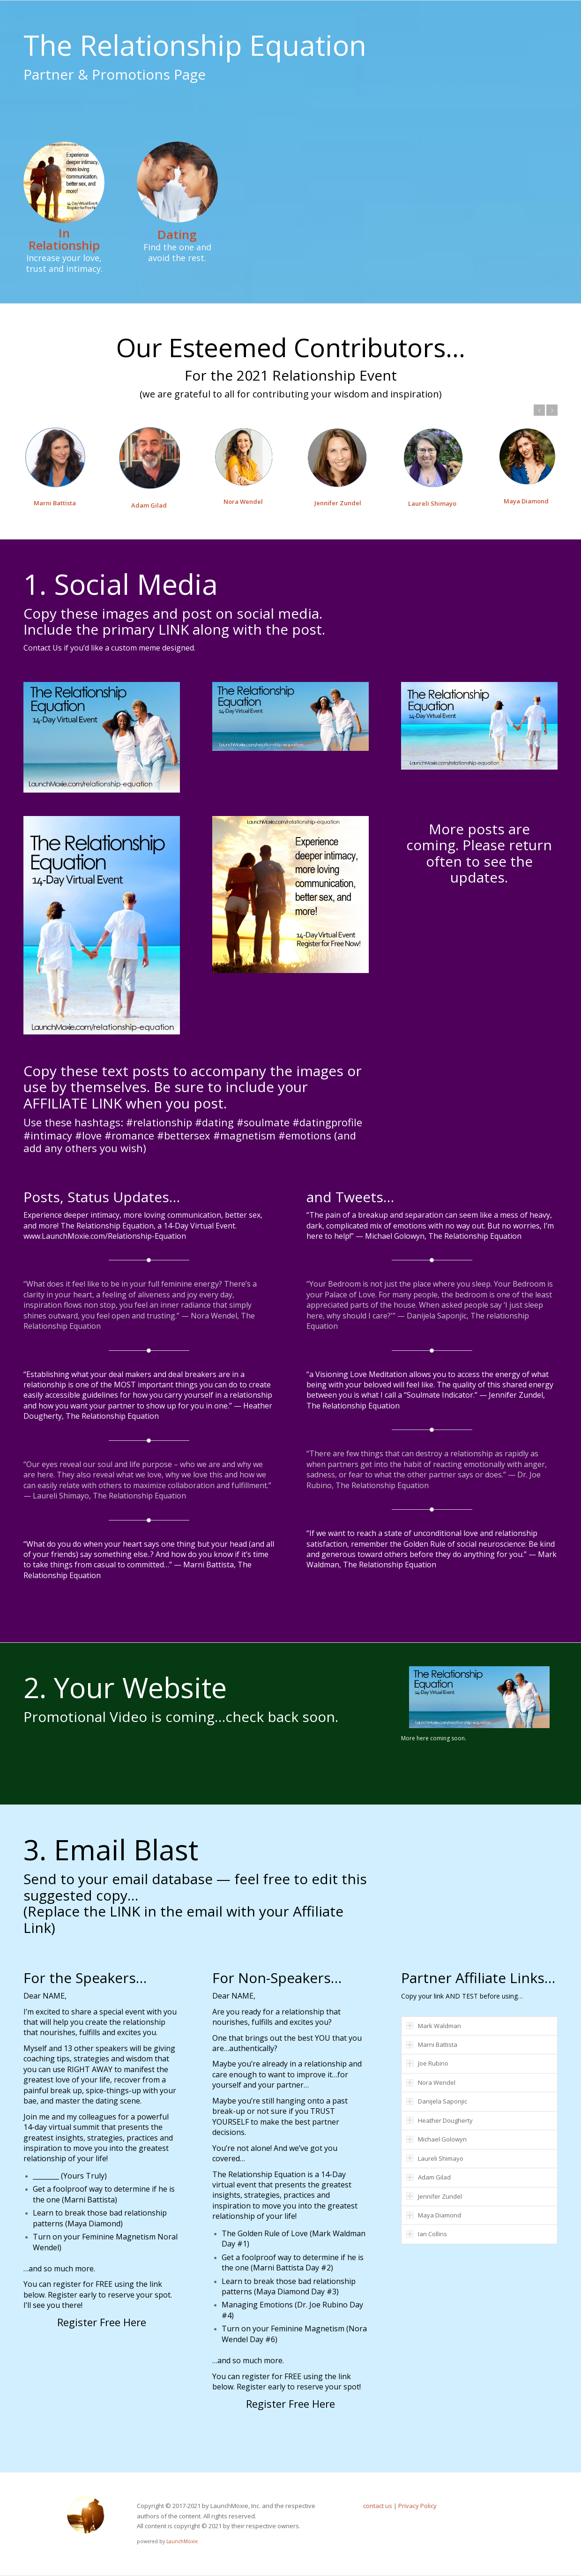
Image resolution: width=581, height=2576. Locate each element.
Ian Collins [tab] (426, 2234)
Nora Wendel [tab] (430, 2082)
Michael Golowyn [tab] (436, 2139)
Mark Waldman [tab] (433, 2026)
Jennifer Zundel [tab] (434, 2196)
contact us (377, 2505)
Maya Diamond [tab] (433, 2215)
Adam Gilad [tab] (428, 2177)
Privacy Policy (417, 2505)
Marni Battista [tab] (431, 2044)
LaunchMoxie (182, 2541)
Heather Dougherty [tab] (439, 2120)
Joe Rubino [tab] (427, 2063)
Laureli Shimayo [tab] (434, 2158)
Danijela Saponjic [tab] (436, 2101)
